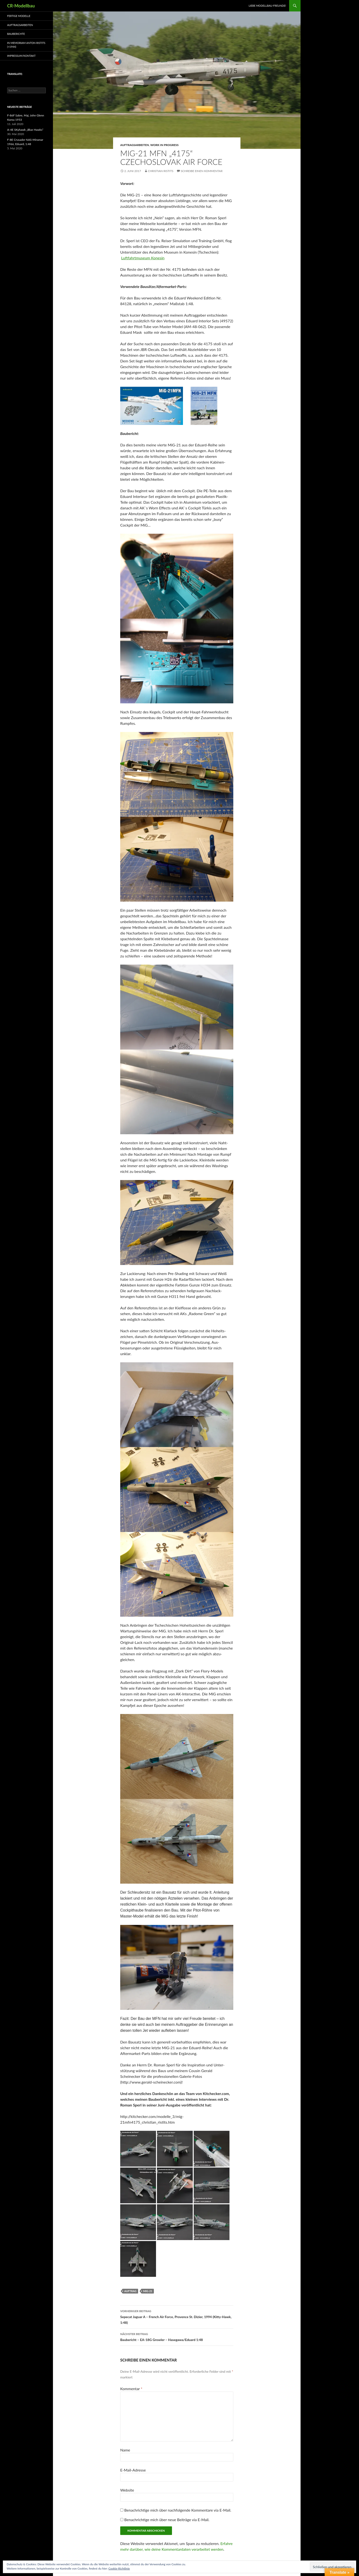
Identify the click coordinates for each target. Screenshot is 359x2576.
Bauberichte (16, 33)
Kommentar (131, 2388)
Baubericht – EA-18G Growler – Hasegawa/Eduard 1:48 (176, 2336)
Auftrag (130, 2291)
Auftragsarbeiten (134, 145)
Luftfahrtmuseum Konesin (142, 258)
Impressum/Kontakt (21, 55)
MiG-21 (147, 2291)
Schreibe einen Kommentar (202, 171)
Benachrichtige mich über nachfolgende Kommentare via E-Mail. (177, 2510)
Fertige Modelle (18, 15)
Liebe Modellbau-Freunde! (267, 5)
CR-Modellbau (21, 5)
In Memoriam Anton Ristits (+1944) (26, 44)
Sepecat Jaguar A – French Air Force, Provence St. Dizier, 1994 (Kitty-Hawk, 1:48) (176, 2316)
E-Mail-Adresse (133, 2470)
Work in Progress (164, 145)
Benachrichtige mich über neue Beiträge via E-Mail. (166, 2519)
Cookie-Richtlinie (119, 2568)
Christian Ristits (160, 171)
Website (127, 2490)
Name (125, 2450)
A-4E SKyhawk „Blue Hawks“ (25, 129)
